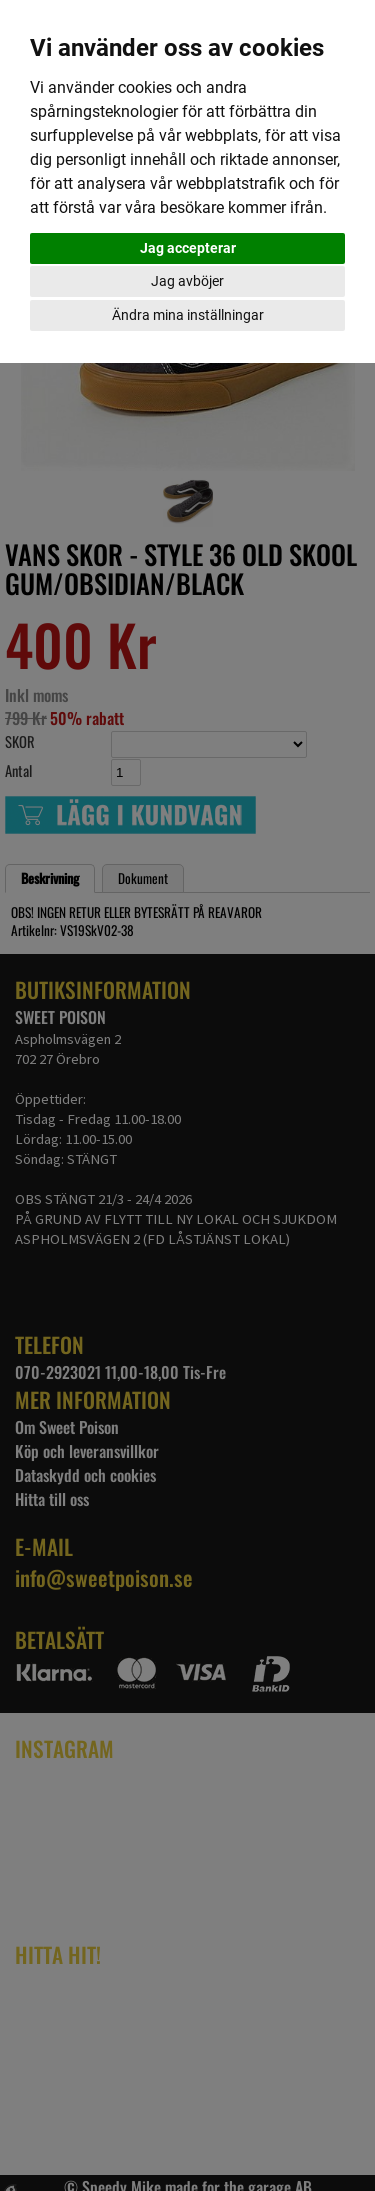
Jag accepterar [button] (188, 248)
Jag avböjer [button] (187, 281)
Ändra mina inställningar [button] (188, 315)
